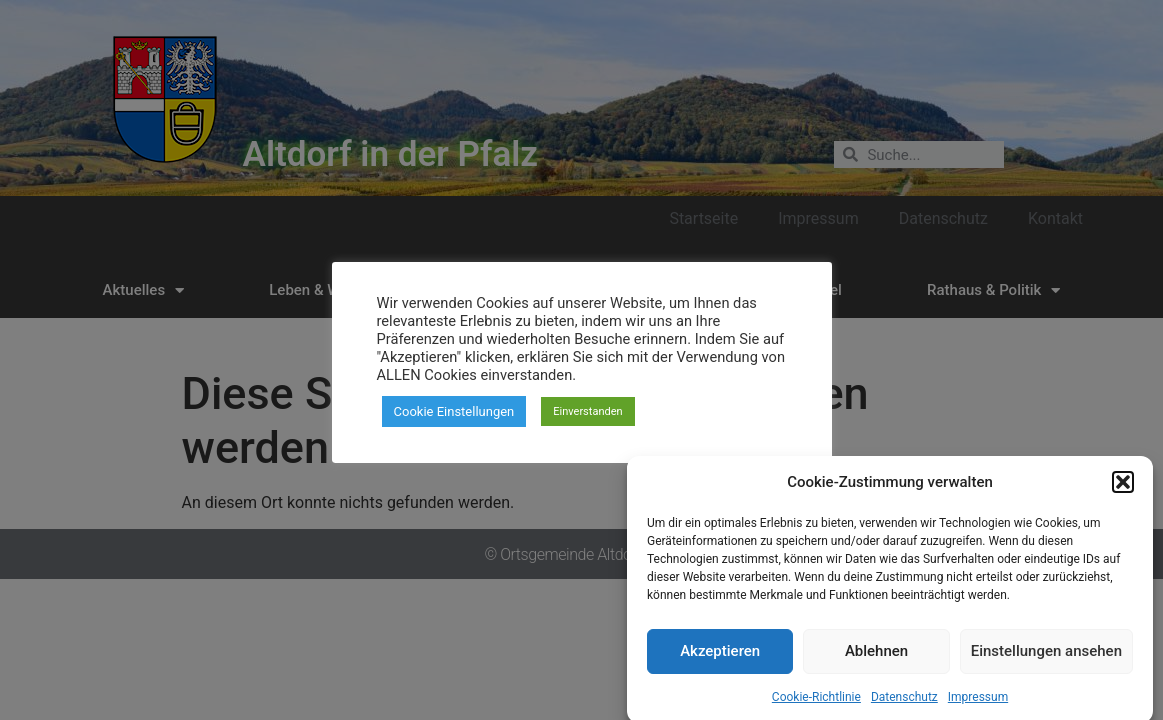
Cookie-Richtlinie (816, 708)
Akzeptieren (720, 663)
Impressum (978, 708)
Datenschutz (904, 708)
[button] (1123, 494)
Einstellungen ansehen (1046, 663)
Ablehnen (876, 663)
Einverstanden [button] (587, 411)
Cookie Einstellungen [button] (454, 411)
